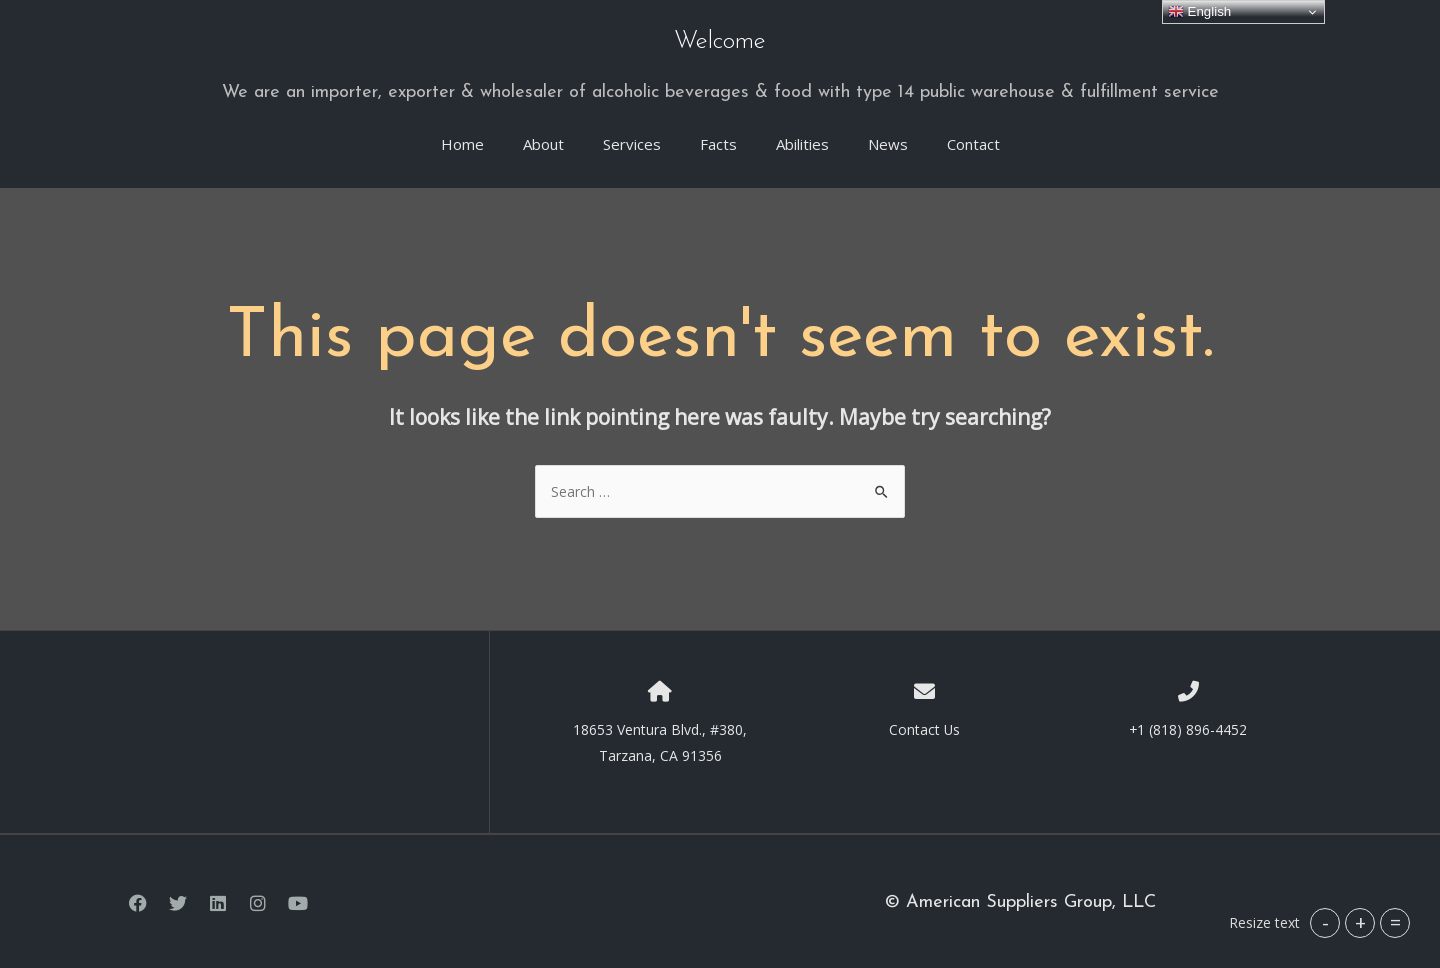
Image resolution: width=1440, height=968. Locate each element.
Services (632, 141)
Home (462, 141)
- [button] (1325, 922)
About (543, 141)
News (888, 141)
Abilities (802, 141)
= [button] (1395, 922)
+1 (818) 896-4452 (1188, 725)
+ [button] (1360, 922)
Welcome (720, 41)
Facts (718, 141)
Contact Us (924, 725)
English (1199, 12)
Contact (973, 141)
